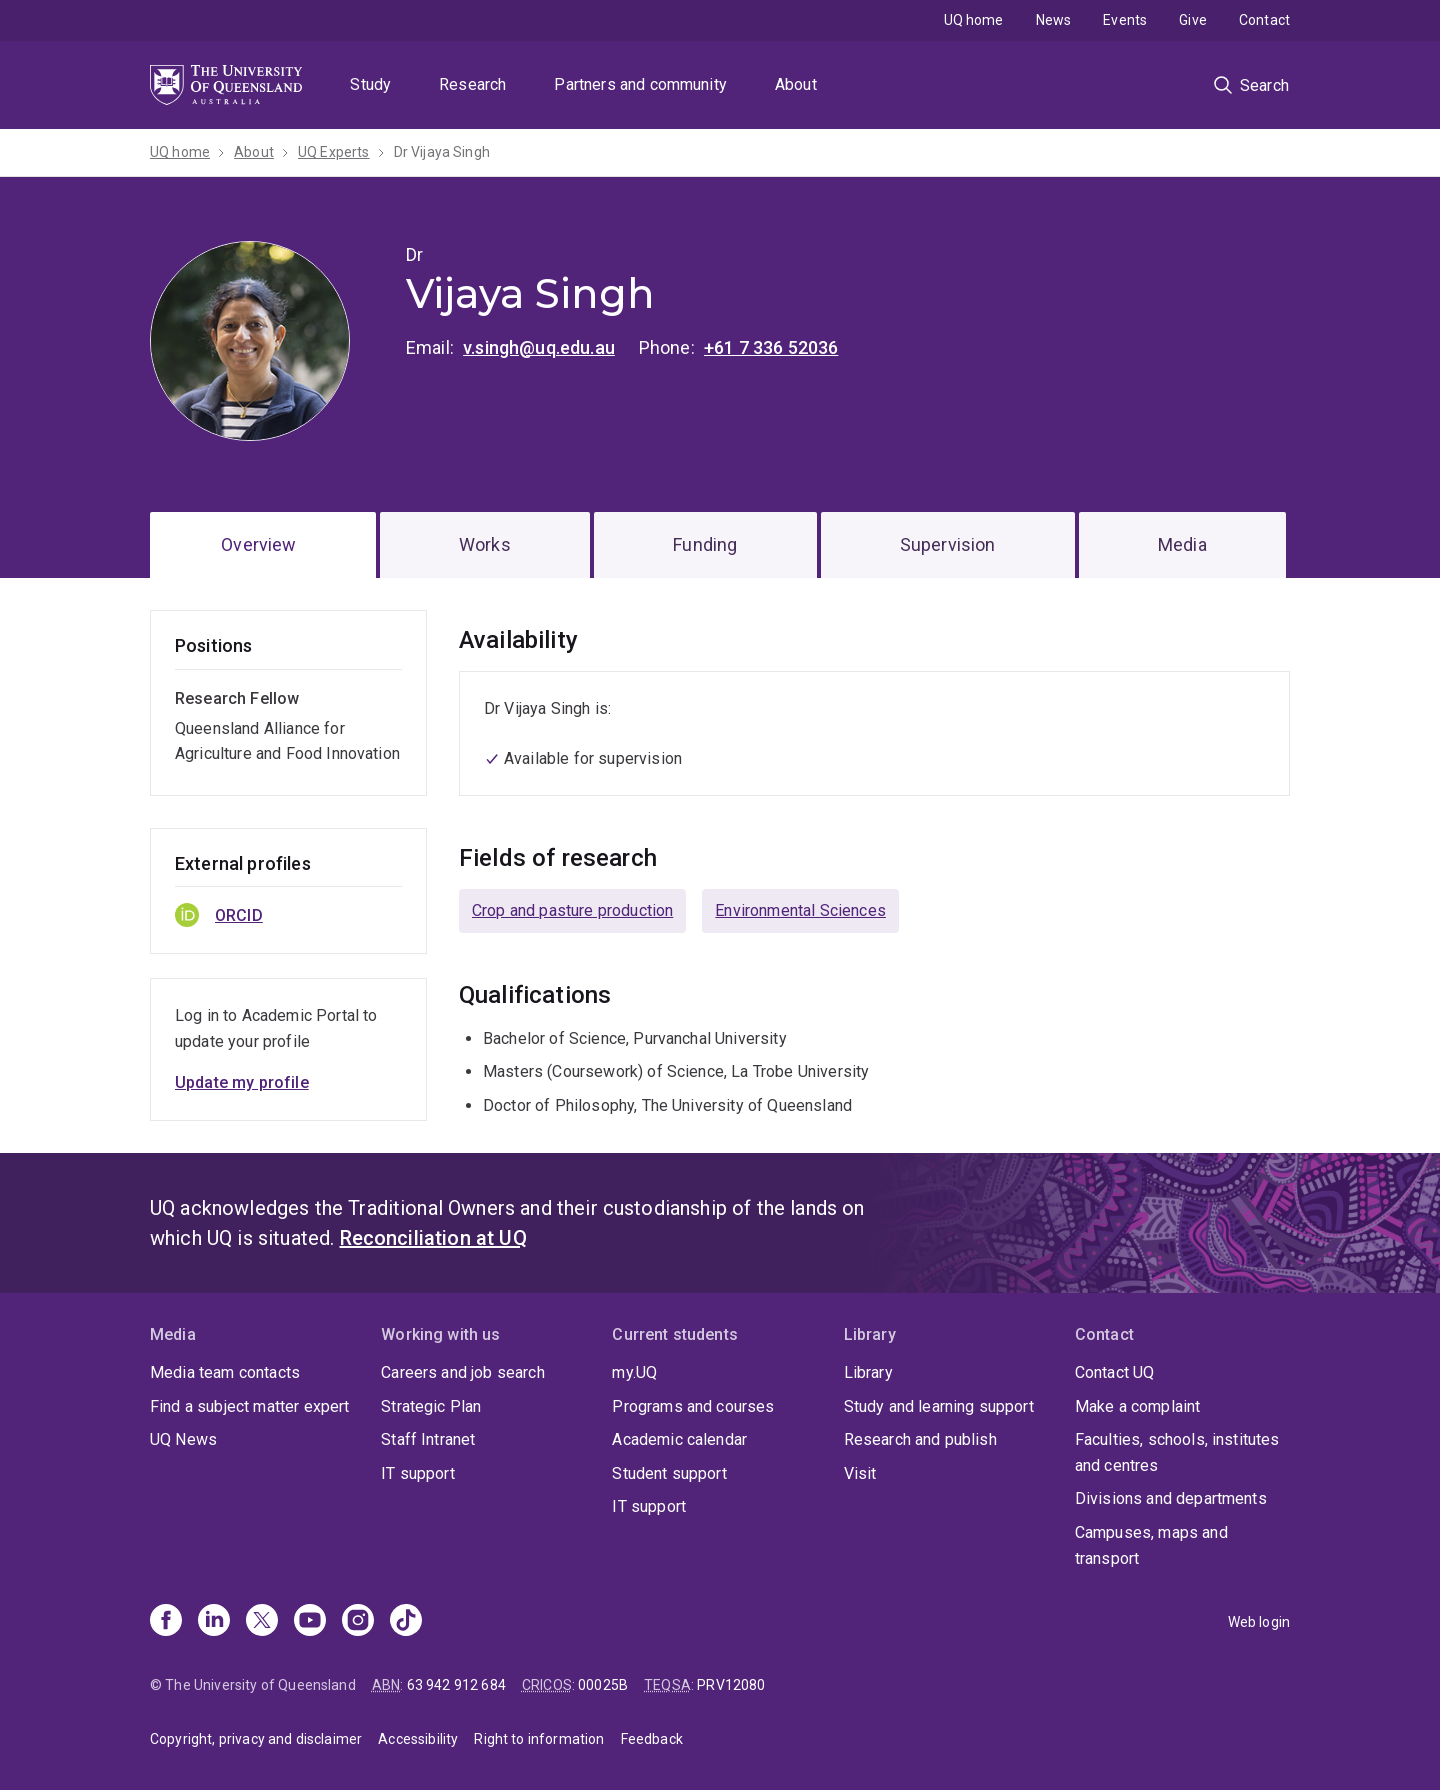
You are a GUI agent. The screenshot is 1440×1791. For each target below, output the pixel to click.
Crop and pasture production (572, 910)
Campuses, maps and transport (1151, 1545)
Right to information (539, 1739)
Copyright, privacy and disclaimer (256, 1739)
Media (1182, 544)
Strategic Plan (431, 1406)
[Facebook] (166, 1622)
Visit (860, 1473)
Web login (1259, 1622)
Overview (258, 544)
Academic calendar (679, 1439)
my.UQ (634, 1372)
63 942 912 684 (456, 1685)
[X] (262, 1622)
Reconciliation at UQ (433, 1238)
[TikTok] (406, 1622)
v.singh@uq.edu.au (539, 347)
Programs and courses (693, 1406)
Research (472, 84)
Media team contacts (225, 1372)
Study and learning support (939, 1406)
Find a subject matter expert (249, 1406)
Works (485, 544)
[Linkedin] (214, 1622)
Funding (705, 544)
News (1054, 20)
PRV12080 (731, 1685)
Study (370, 84)
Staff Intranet (428, 1439)
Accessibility (418, 1739)
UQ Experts (334, 152)
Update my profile (242, 1082)
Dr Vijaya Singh (442, 152)
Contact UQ (1115, 1372)
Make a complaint (1138, 1406)
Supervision (948, 544)
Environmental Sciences (800, 910)
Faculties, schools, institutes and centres (1177, 1452)
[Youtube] (310, 1622)
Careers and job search (463, 1372)
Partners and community (640, 84)
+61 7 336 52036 (771, 347)
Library (868, 1372)
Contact (1264, 20)
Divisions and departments (1171, 1498)
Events (1125, 20)
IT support (418, 1473)
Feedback (652, 1739)
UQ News (183, 1439)
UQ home (974, 20)
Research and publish (920, 1439)
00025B (603, 1685)
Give (1193, 20)
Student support (669, 1473)
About (796, 84)
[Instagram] (358, 1622)
